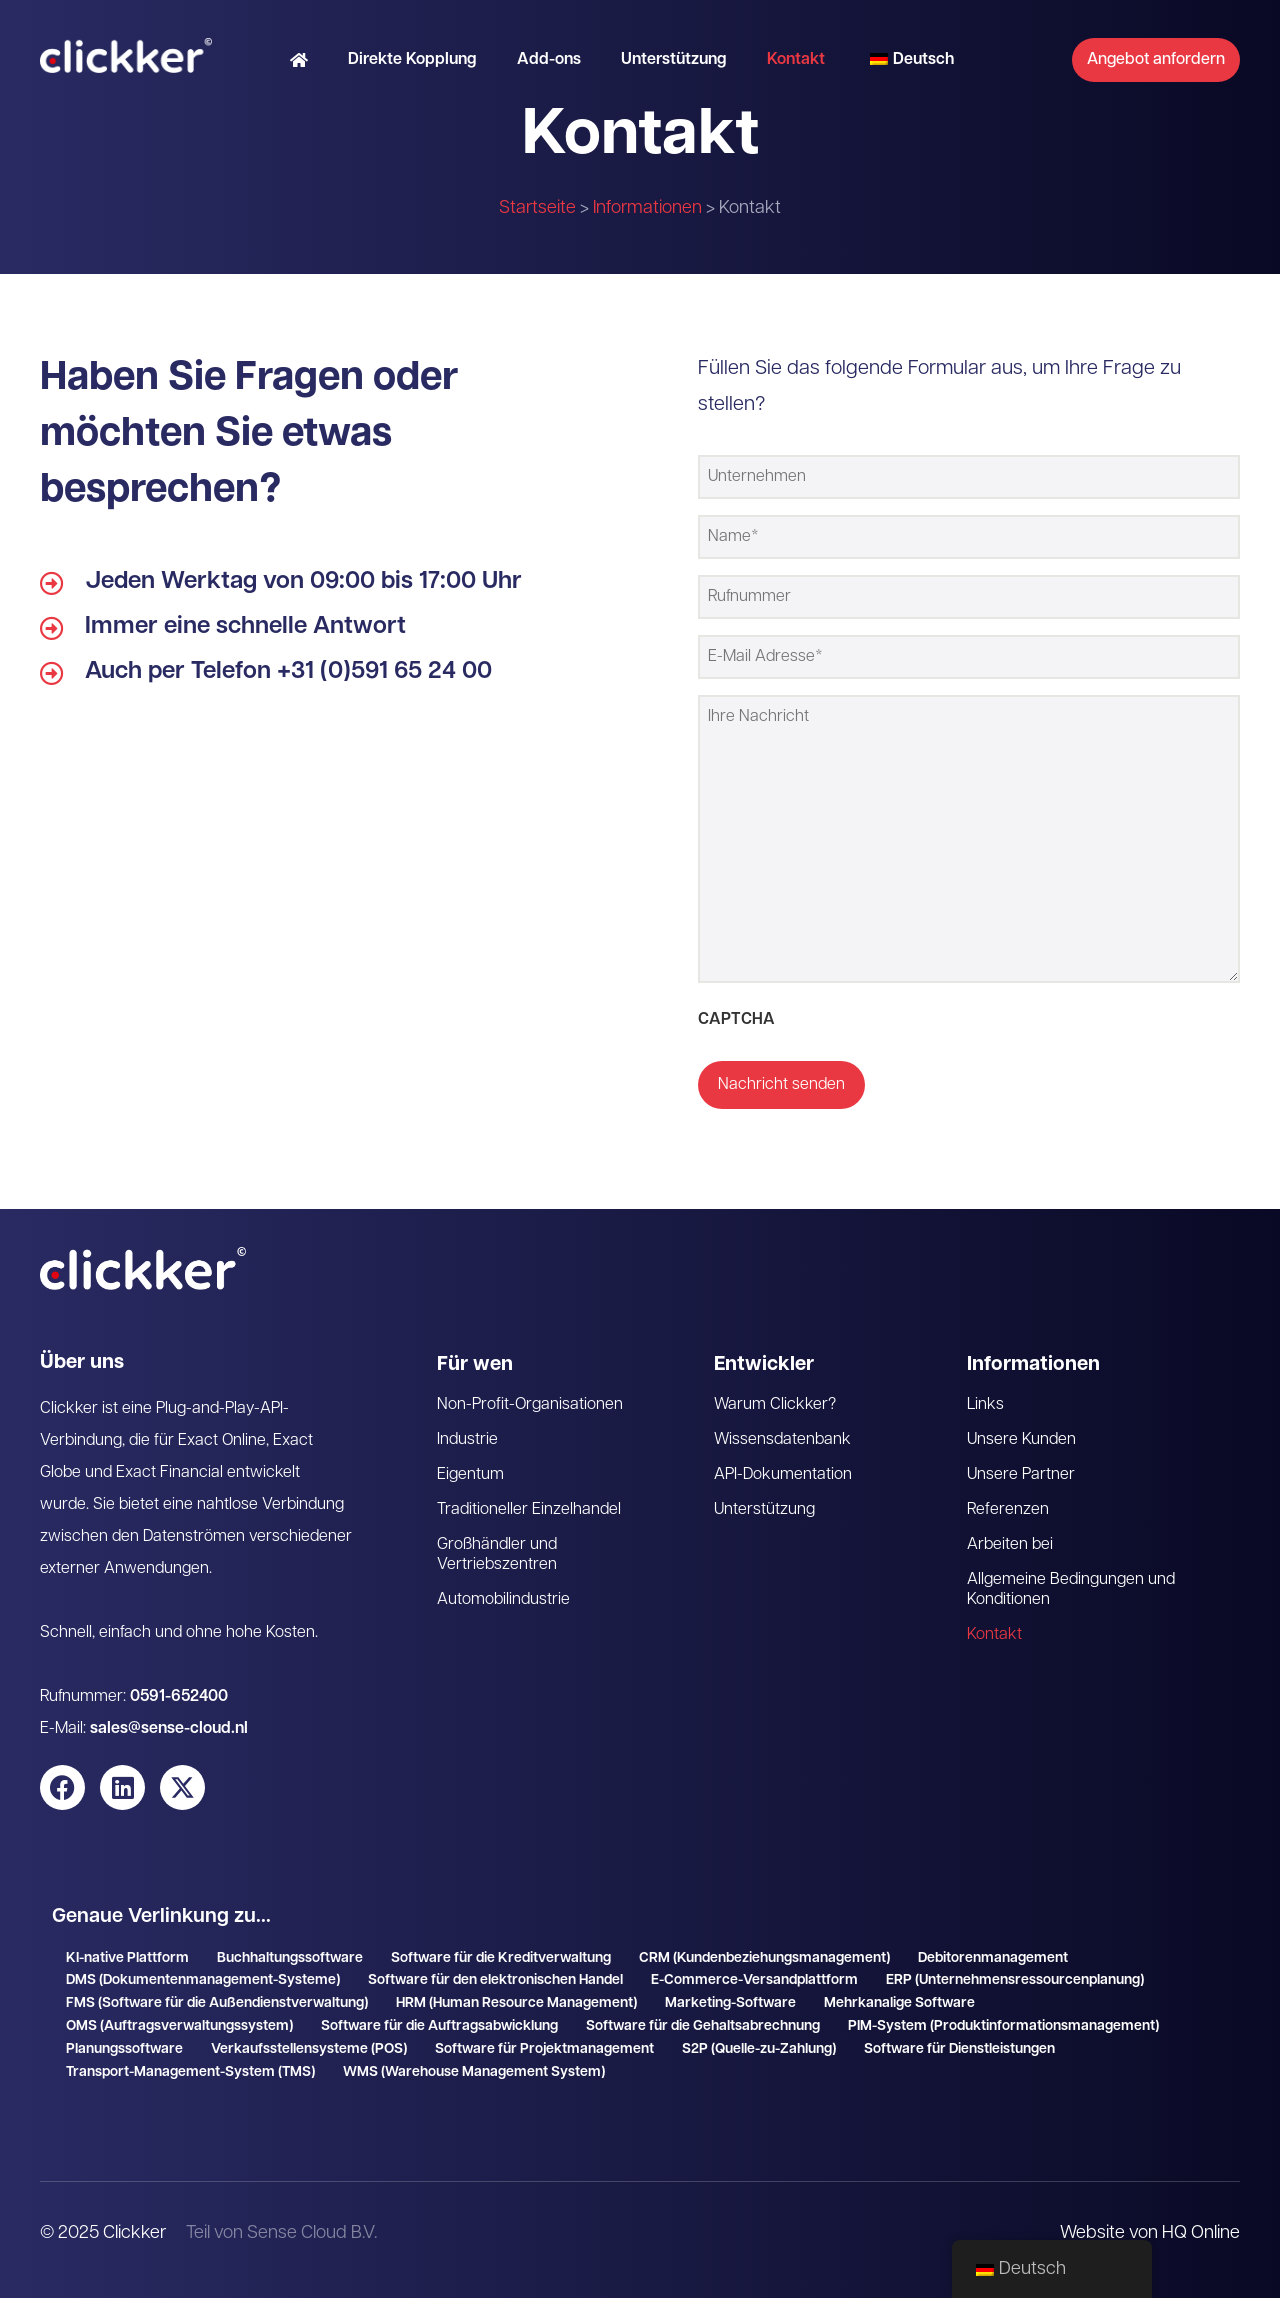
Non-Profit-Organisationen (530, 1405)
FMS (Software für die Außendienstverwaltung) (217, 2003)
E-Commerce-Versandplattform (754, 1980)
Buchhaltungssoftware (290, 1958)
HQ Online (1201, 2233)
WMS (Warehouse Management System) (474, 2072)
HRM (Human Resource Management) (516, 2003)
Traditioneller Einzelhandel (529, 1510)
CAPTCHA (736, 1020)
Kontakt (796, 60)
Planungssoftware (124, 2049)
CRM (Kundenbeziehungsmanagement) (764, 1958)
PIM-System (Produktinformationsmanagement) (1003, 2026)
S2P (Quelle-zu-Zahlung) (759, 2049)
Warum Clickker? (775, 1405)
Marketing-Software (730, 2003)
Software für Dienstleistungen (959, 2049)
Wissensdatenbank (782, 1440)
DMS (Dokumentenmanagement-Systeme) (203, 1980)
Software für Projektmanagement (544, 2049)
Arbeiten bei (1010, 1545)
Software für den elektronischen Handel (495, 1980)
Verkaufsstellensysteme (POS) (309, 2049)
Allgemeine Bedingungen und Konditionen (1071, 1590)
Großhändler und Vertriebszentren (497, 1555)
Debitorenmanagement (993, 1958)
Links (985, 1405)
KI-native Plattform (127, 1958)
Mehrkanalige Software (899, 2003)
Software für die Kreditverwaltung (501, 1958)
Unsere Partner (1021, 1475)
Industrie (467, 1440)
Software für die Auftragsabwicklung (439, 2026)
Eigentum (470, 1475)
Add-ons (549, 60)
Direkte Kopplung (412, 60)
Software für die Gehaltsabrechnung (703, 2026)
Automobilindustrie (503, 1600)
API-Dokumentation (783, 1475)
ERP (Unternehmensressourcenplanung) (1015, 1980)
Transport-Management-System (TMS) (190, 2072)
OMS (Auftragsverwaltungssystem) (179, 2026)
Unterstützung (674, 60)
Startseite (537, 208)
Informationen (647, 208)
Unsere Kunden (1021, 1440)
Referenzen (1008, 1510)
